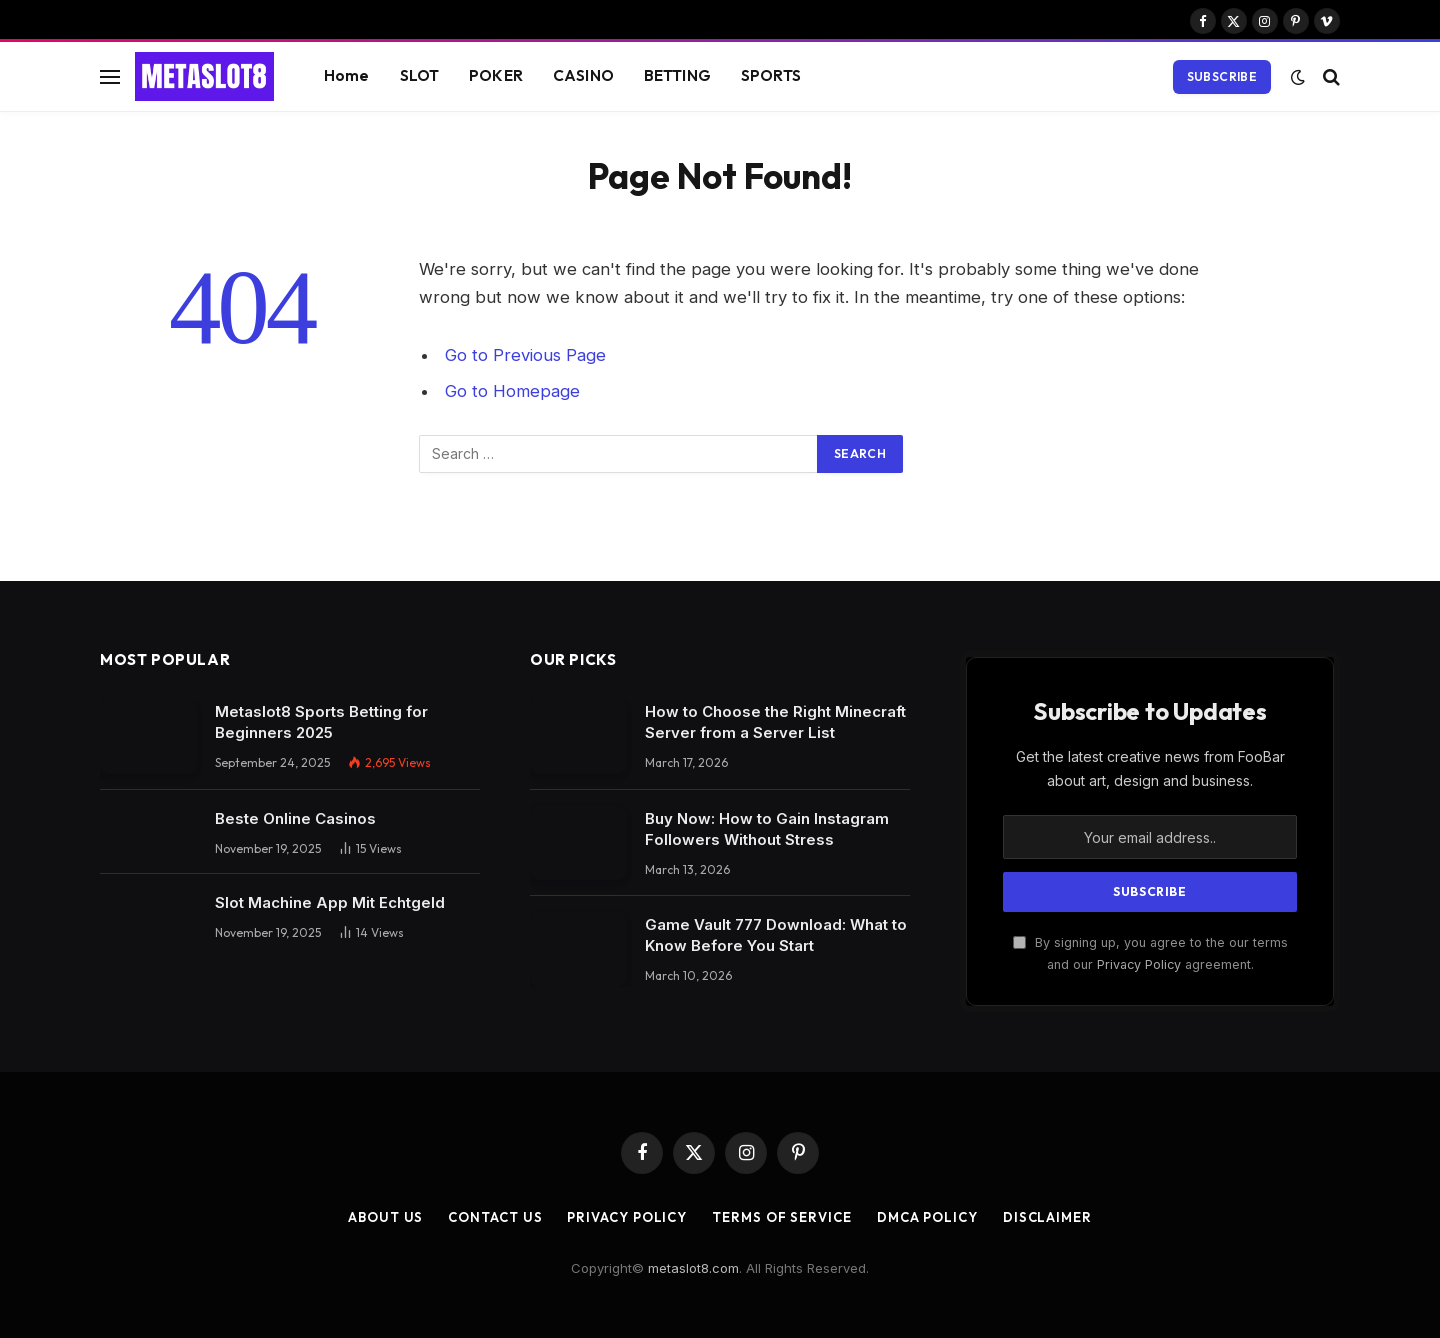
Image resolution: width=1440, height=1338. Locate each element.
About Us (385, 1217)
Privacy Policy (1139, 964)
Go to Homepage (512, 391)
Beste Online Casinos (295, 818)
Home (347, 75)
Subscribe (1222, 76)
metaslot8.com (693, 1268)
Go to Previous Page (525, 355)
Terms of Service (782, 1217)
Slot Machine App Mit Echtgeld (330, 902)
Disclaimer (1047, 1217)
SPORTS (771, 75)
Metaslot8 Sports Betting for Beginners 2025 (321, 722)
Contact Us (495, 1217)
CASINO (583, 75)
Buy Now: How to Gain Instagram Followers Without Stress (767, 829)
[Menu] (110, 76)
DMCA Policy (927, 1217)
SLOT (420, 75)
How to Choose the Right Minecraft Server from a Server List (775, 722)
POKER (496, 75)
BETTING (677, 75)
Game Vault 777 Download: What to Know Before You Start (776, 935)
